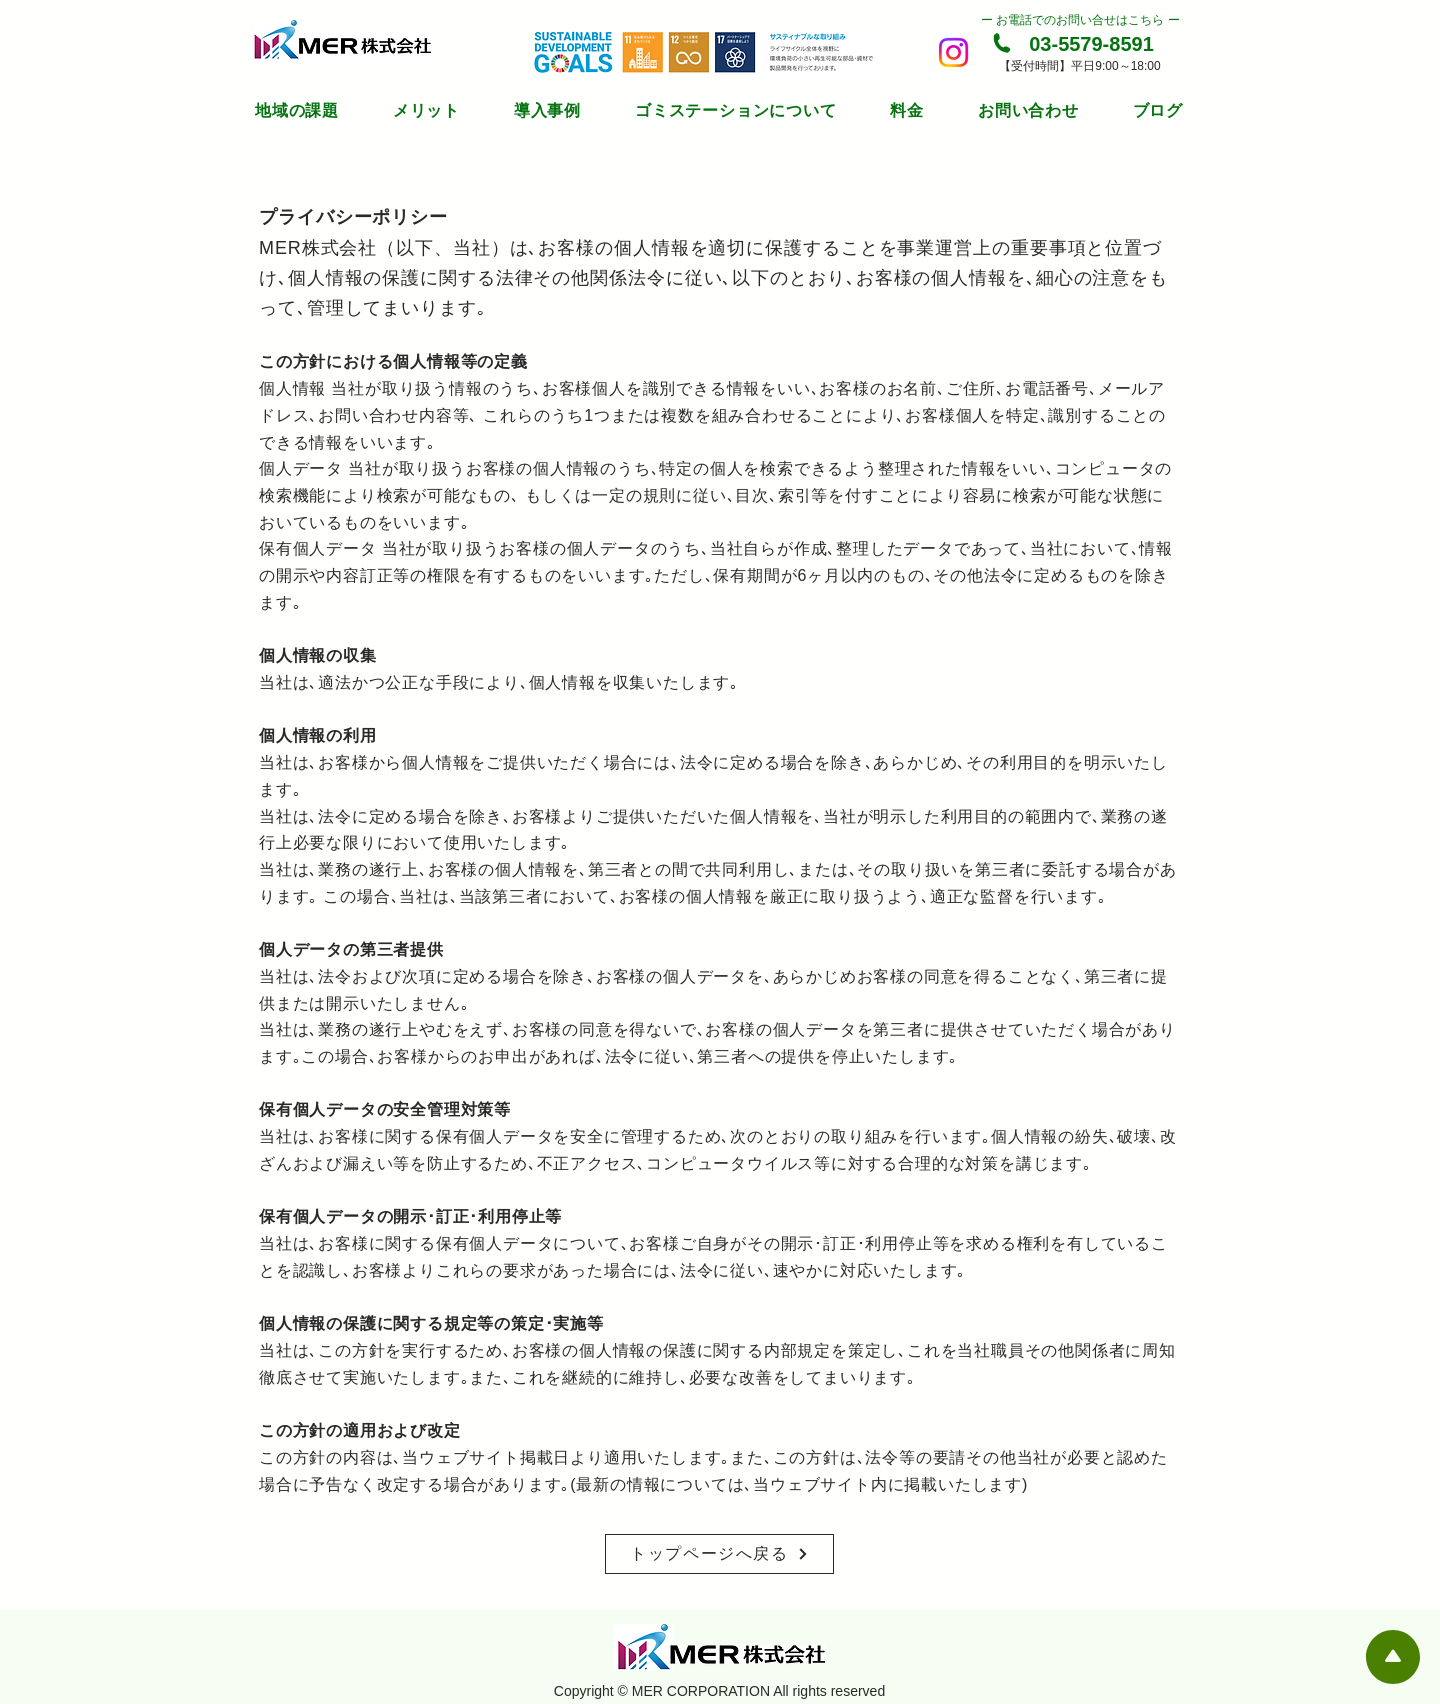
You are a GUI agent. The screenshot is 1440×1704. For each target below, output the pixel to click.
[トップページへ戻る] (719, 1554)
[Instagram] (953, 52)
